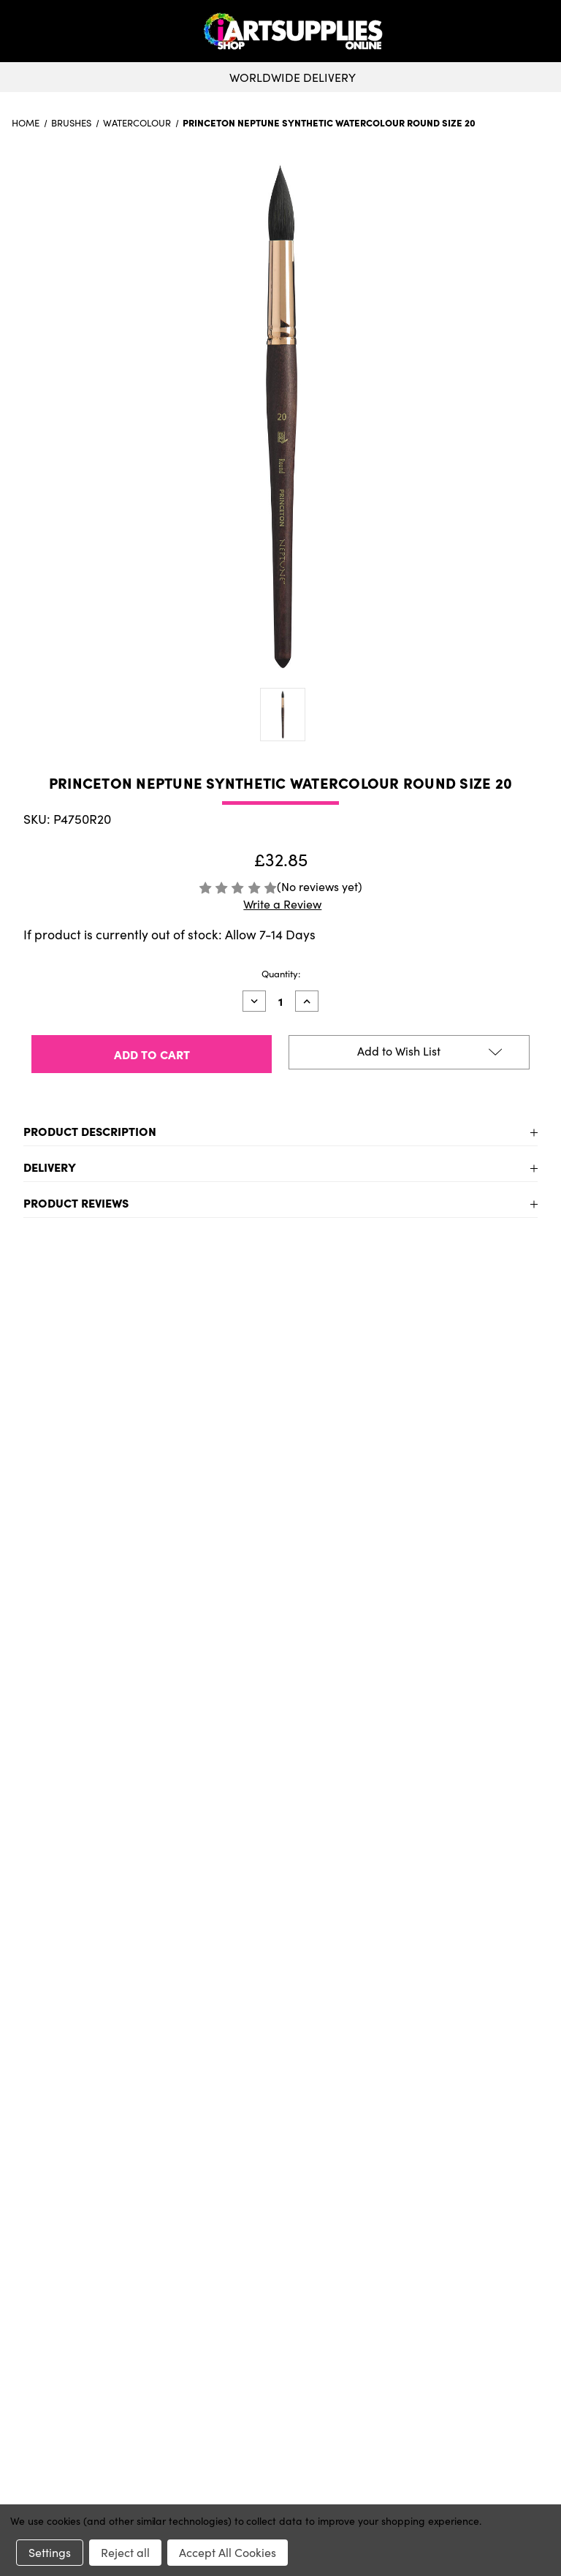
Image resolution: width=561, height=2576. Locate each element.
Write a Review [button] (282, 904)
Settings (49, 2552)
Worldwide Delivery (280, 77)
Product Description (89, 1131)
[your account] (540, 31)
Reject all (125, 2552)
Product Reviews (76, 1202)
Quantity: (281, 973)
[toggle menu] (65, 31)
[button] (546, 31)
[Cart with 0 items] (546, 31)
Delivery (49, 1167)
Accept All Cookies (227, 2552)
